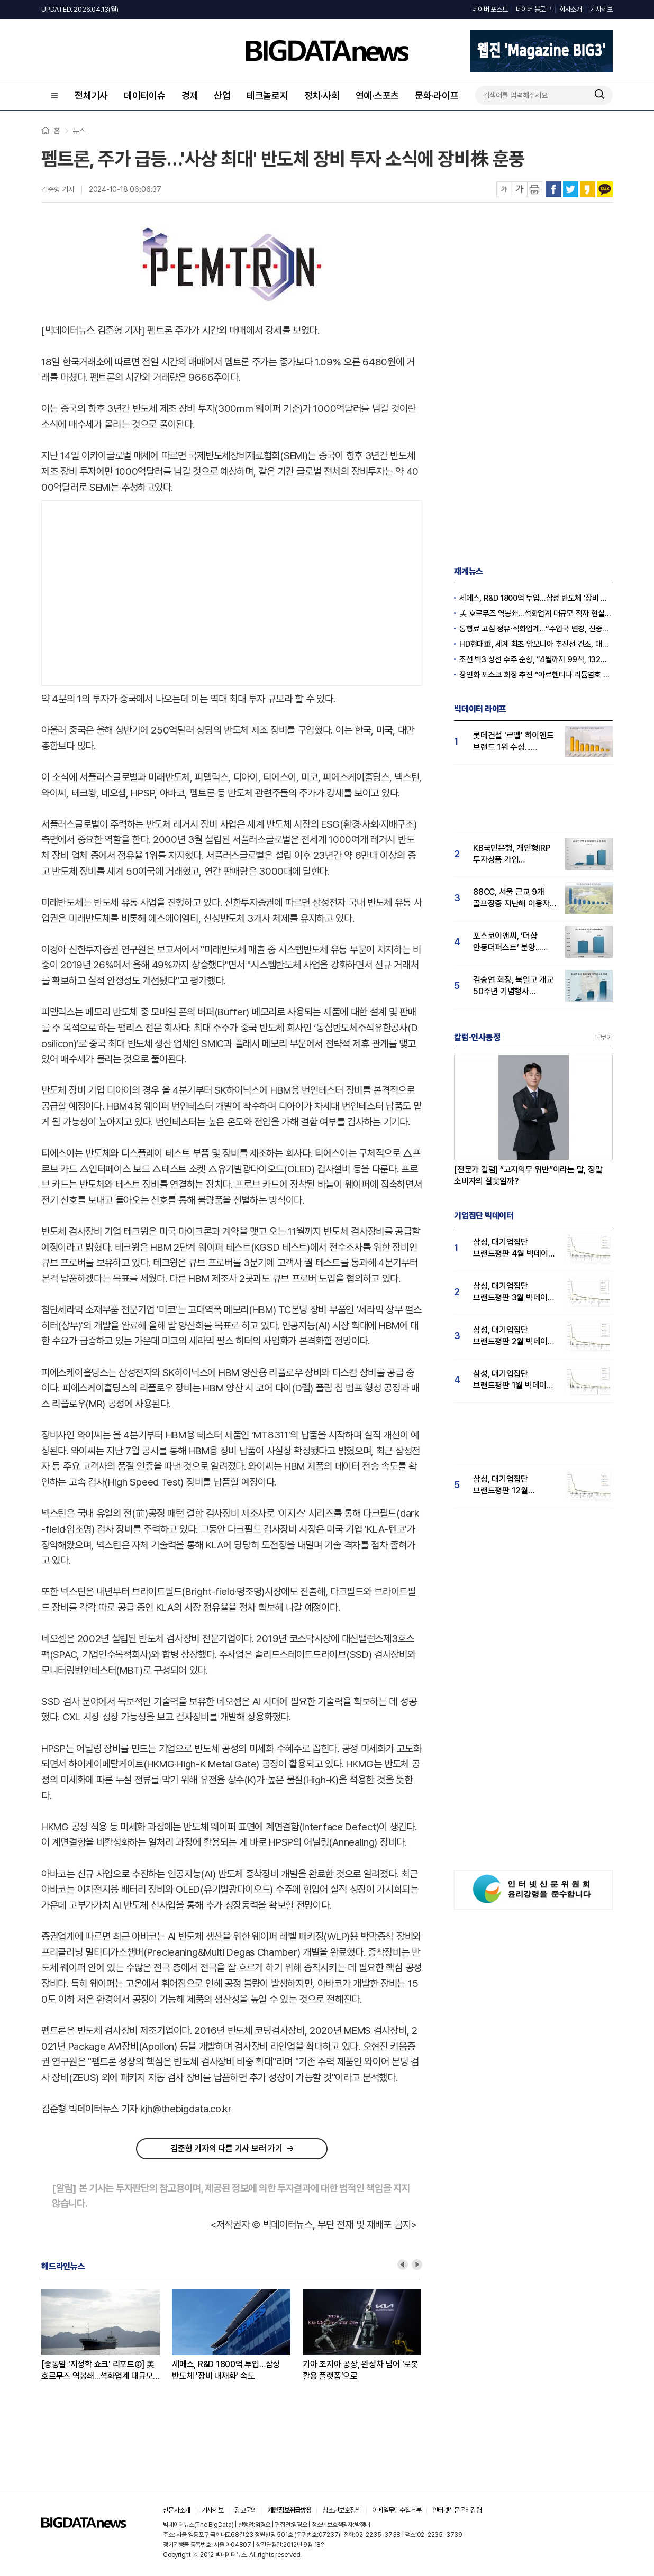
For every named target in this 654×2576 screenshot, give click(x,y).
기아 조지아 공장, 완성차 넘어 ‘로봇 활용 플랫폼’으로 (361, 2370)
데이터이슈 (145, 95)
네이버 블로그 (533, 9)
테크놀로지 (267, 95)
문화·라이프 (437, 95)
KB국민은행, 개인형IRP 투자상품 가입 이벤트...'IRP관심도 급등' (514, 854)
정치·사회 (322, 95)
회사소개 (570, 9)
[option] (106, 2335)
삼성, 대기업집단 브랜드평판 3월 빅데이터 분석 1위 (514, 1292)
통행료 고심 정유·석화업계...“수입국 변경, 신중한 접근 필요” (536, 629)
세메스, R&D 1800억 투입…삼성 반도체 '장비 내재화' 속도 (226, 2370)
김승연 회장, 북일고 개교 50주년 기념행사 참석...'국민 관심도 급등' (513, 986)
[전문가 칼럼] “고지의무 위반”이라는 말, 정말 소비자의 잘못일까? (528, 1175)
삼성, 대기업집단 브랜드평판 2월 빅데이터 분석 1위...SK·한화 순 (514, 1336)
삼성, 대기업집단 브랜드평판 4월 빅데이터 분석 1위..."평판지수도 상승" (514, 1248)
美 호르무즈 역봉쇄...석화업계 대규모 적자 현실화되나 (536, 613)
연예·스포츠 (377, 95)
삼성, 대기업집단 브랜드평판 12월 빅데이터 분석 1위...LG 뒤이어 (511, 1485)
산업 (222, 95)
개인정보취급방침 (290, 2510)
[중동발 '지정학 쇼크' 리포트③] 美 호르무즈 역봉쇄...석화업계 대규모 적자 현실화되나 (98, 2370)
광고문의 (245, 2510)
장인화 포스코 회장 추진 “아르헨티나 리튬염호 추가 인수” (536, 675)
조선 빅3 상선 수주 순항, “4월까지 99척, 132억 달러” (536, 659)
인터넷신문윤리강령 (457, 2510)
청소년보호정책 (341, 2510)
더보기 (603, 1037)
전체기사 (91, 95)
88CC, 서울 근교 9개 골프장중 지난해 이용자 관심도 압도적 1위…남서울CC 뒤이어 (511, 898)
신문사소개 (176, 2510)
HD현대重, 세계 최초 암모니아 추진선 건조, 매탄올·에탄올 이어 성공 (536, 644)
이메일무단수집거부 (396, 2510)
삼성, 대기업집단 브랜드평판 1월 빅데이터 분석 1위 (513, 1380)
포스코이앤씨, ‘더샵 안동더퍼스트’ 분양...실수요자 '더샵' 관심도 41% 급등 (510, 942)
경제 (189, 95)
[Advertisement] (232, 590)
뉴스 (78, 130)
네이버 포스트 (489, 9)
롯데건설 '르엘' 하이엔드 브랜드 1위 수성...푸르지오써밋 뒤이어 (513, 741)
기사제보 (601, 9)
